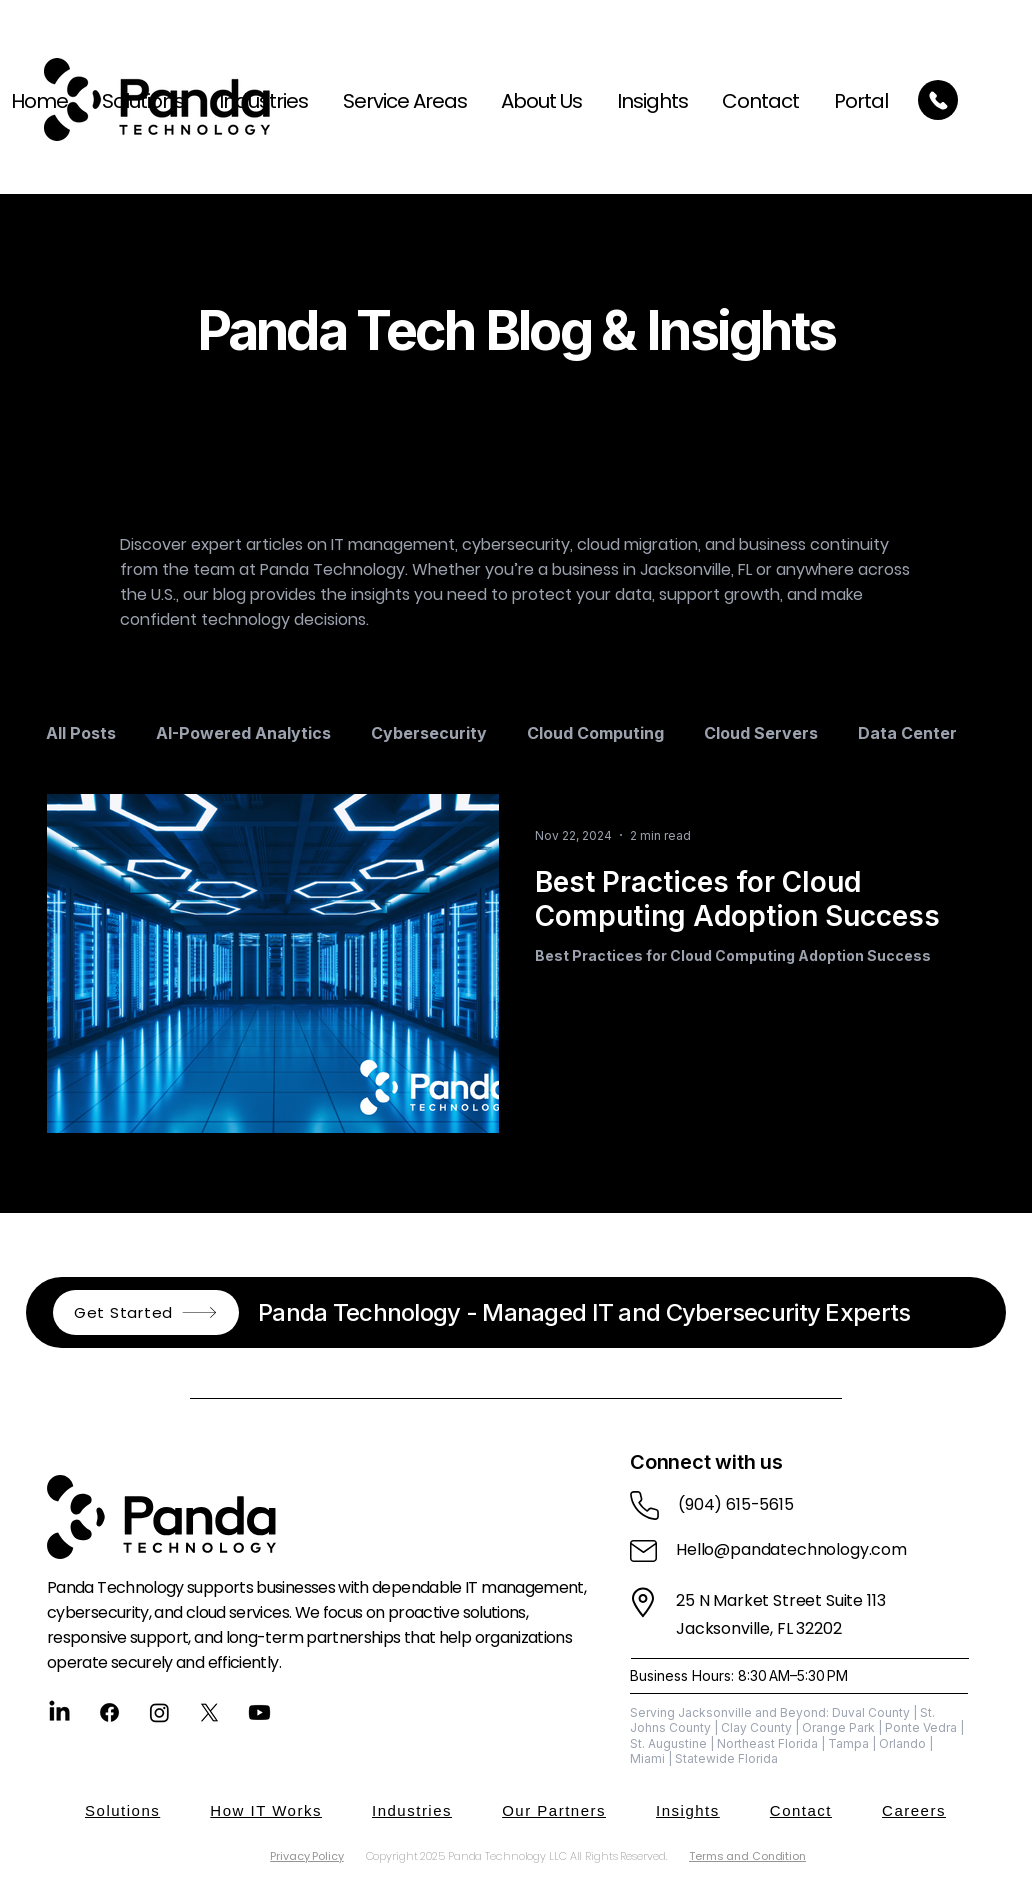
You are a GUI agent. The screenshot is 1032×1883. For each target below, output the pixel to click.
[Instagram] (159, 1712)
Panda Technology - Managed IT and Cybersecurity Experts (584, 1312)
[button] (397, 101)
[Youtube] (259, 1712)
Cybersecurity (429, 733)
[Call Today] (938, 100)
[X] (209, 1712)
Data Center (907, 733)
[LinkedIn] (59, 1712)
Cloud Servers (761, 733)
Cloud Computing (595, 733)
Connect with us (706, 1462)
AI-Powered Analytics (243, 733)
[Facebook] (109, 1712)
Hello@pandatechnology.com (791, 1549)
